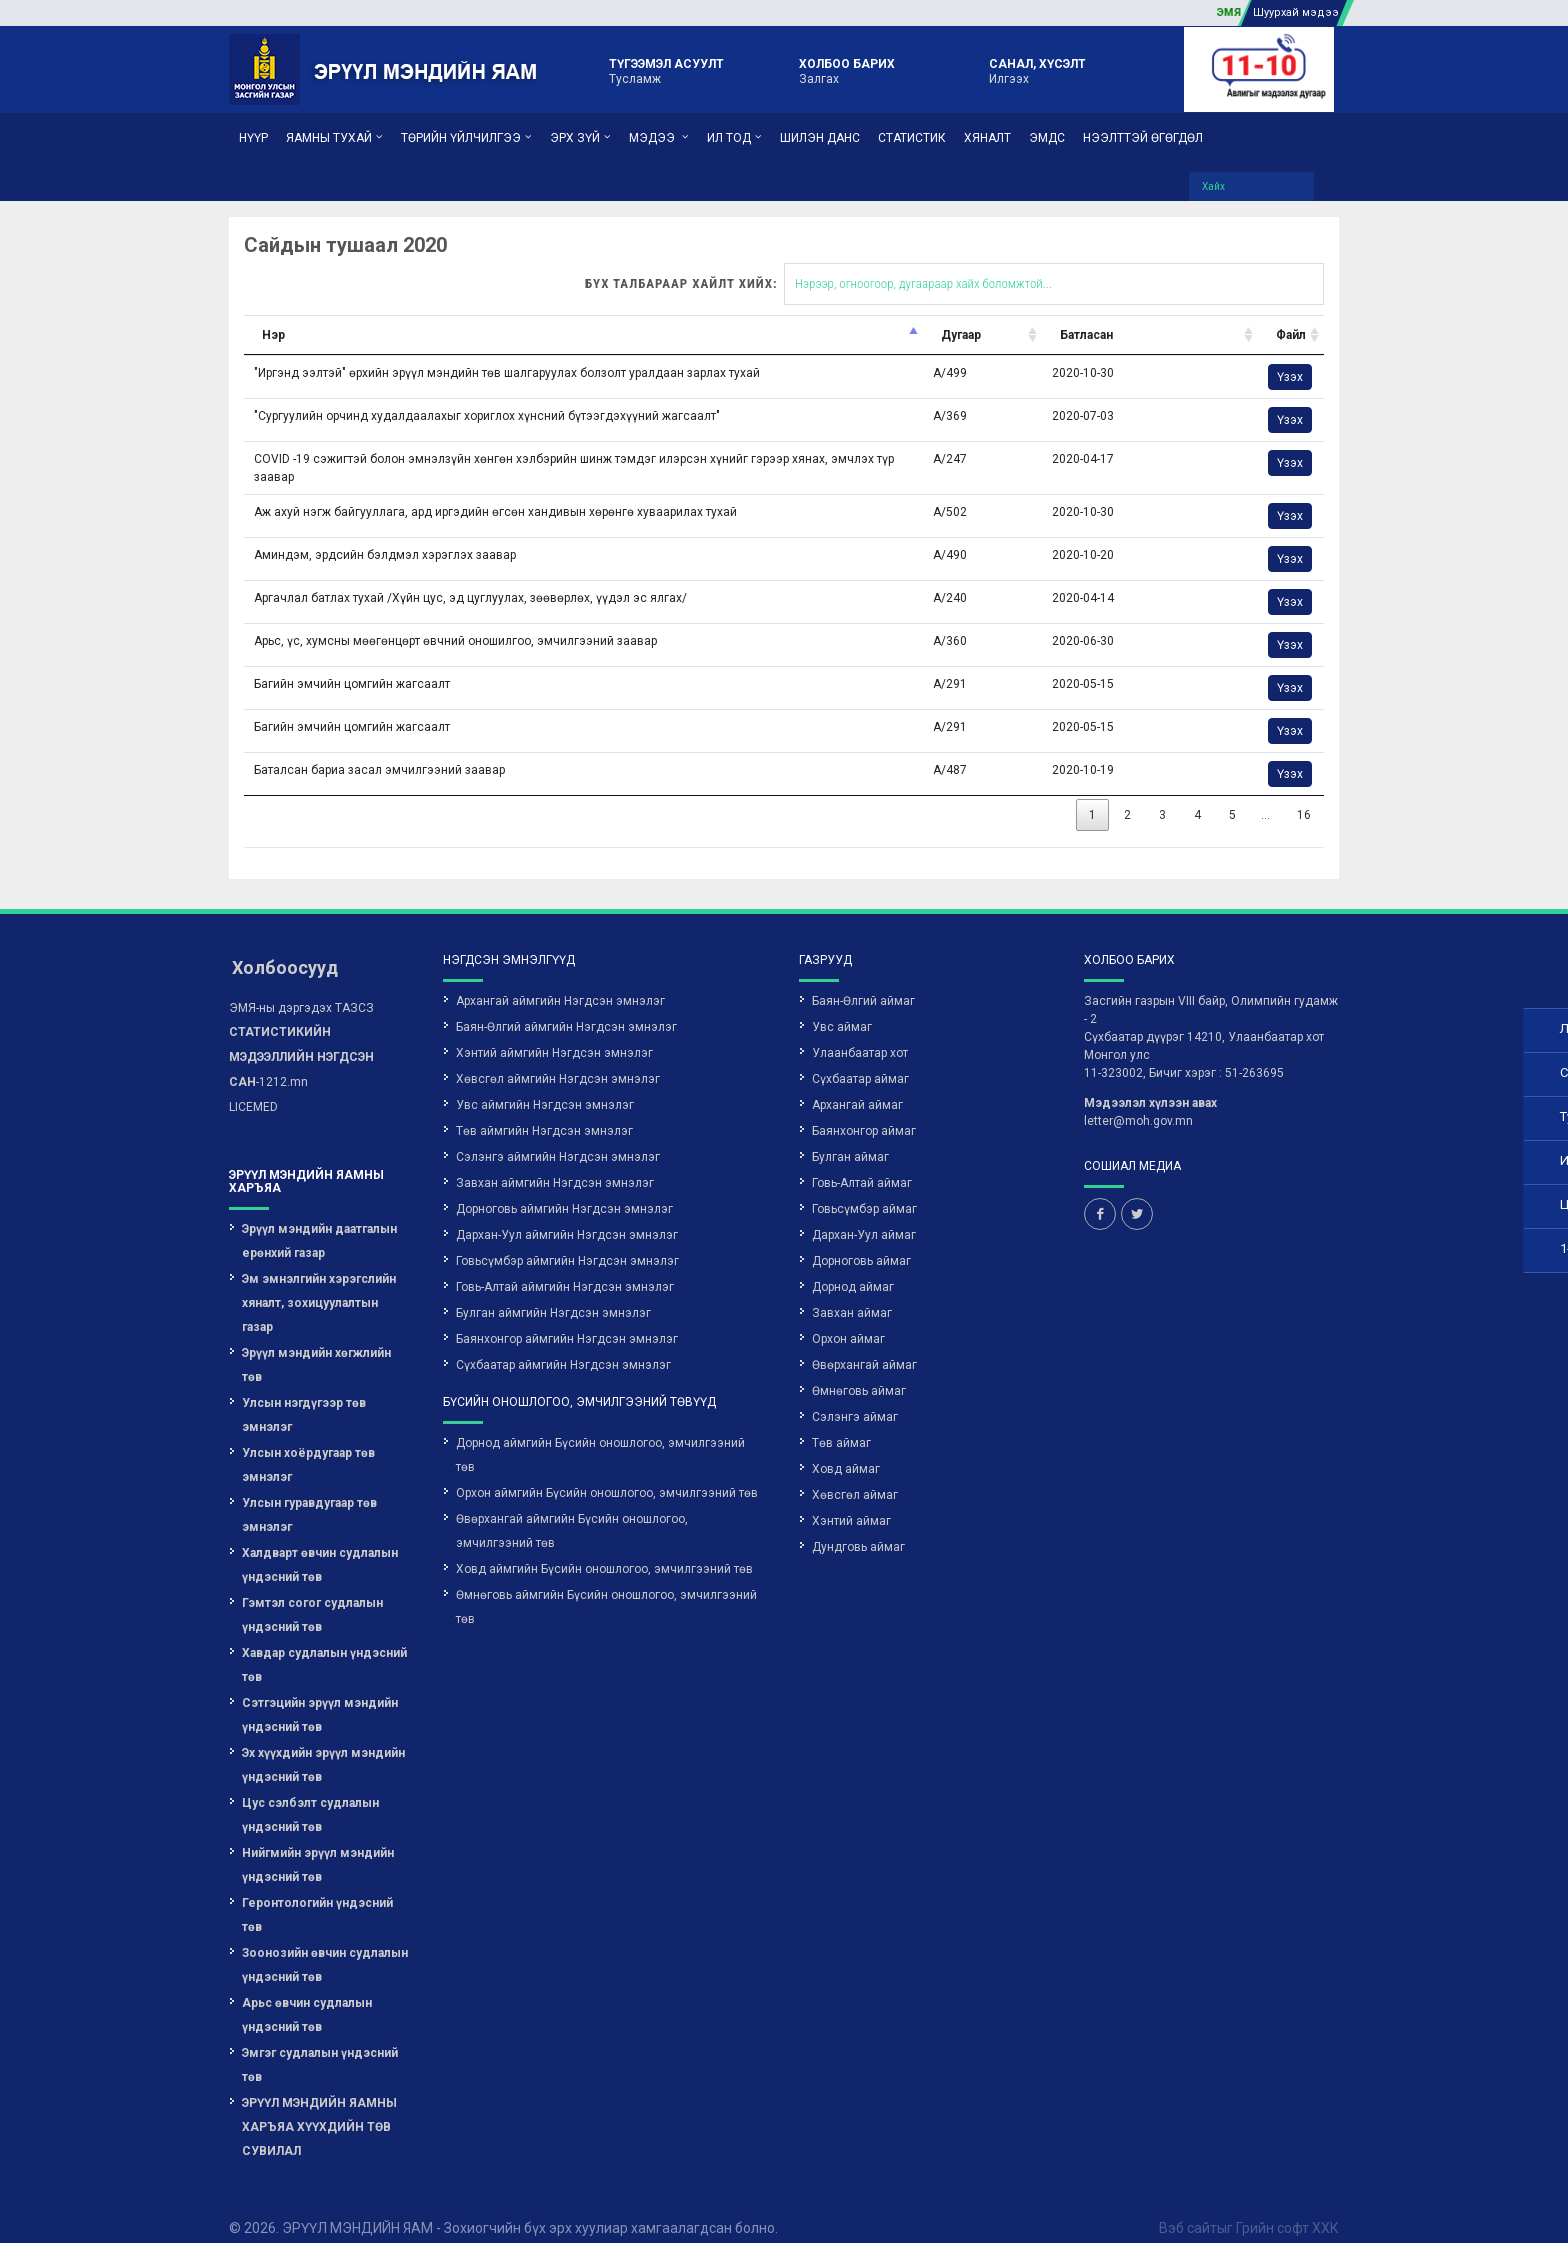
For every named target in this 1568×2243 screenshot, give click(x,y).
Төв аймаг (841, 1421)
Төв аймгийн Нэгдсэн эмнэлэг (544, 1109)
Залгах (847, 70)
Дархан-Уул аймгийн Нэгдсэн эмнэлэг (567, 1213)
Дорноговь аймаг (861, 1239)
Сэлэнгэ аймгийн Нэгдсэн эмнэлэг (558, 1135)
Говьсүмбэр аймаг (864, 1187)
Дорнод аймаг (853, 1265)
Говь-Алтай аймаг (862, 1161)
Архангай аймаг (857, 1083)
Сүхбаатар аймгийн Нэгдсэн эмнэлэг (563, 1343)
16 (1115, 793)
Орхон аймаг (848, 1317)
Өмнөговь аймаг (859, 1369)
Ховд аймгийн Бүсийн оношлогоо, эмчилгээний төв (604, 1547)
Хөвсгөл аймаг (855, 1473)
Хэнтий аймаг (851, 1499)
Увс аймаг (842, 1005)
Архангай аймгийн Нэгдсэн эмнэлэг (560, 979)
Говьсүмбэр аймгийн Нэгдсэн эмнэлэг (567, 1239)
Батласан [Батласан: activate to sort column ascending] (896, 313)
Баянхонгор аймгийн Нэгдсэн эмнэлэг (567, 1317)
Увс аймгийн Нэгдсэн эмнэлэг (545, 1083)
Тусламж (666, 70)
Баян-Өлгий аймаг (863, 979)
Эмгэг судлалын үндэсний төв (320, 2043)
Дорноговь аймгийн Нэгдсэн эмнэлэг (564, 1187)
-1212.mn (301, 1035)
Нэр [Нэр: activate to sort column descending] (84, 313)
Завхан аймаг (852, 1291)
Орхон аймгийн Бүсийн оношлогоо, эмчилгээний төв (607, 1471)
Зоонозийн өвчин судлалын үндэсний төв (325, 1943)
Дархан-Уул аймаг (864, 1213)
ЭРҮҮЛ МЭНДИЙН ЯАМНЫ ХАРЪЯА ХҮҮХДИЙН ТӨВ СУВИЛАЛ (319, 2105)
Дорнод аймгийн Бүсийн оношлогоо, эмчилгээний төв (600, 1433)
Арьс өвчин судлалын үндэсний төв (307, 1993)
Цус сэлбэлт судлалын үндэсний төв (310, 1793)
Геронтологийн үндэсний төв (317, 1893)
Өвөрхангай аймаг (864, 1343)
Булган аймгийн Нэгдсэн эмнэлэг (553, 1291)
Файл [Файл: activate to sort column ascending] (1101, 313)
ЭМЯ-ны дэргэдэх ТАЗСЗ (301, 986)
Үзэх (1100, 355)
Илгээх (1037, 70)
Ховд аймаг (846, 1447)
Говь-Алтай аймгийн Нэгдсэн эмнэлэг (565, 1265)
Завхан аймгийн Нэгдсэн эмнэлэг (555, 1161)
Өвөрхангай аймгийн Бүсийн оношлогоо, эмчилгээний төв (572, 1509)
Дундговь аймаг (858, 1525)
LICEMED (253, 1085)
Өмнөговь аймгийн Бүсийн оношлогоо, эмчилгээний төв (606, 1585)
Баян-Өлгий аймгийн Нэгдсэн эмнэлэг (566, 1005)
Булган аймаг (850, 1135)
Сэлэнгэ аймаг (855, 1395)
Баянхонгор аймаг (864, 1109)
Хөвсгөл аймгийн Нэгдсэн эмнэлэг (558, 1057)
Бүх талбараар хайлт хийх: (765, 262)
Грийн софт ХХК (1287, 2206)
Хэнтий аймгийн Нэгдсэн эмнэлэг (554, 1031)
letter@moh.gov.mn (1138, 1099)
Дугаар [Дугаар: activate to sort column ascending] (771, 313)
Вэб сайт (1188, 2206)
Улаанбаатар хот (860, 1031)
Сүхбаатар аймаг (860, 1057)
